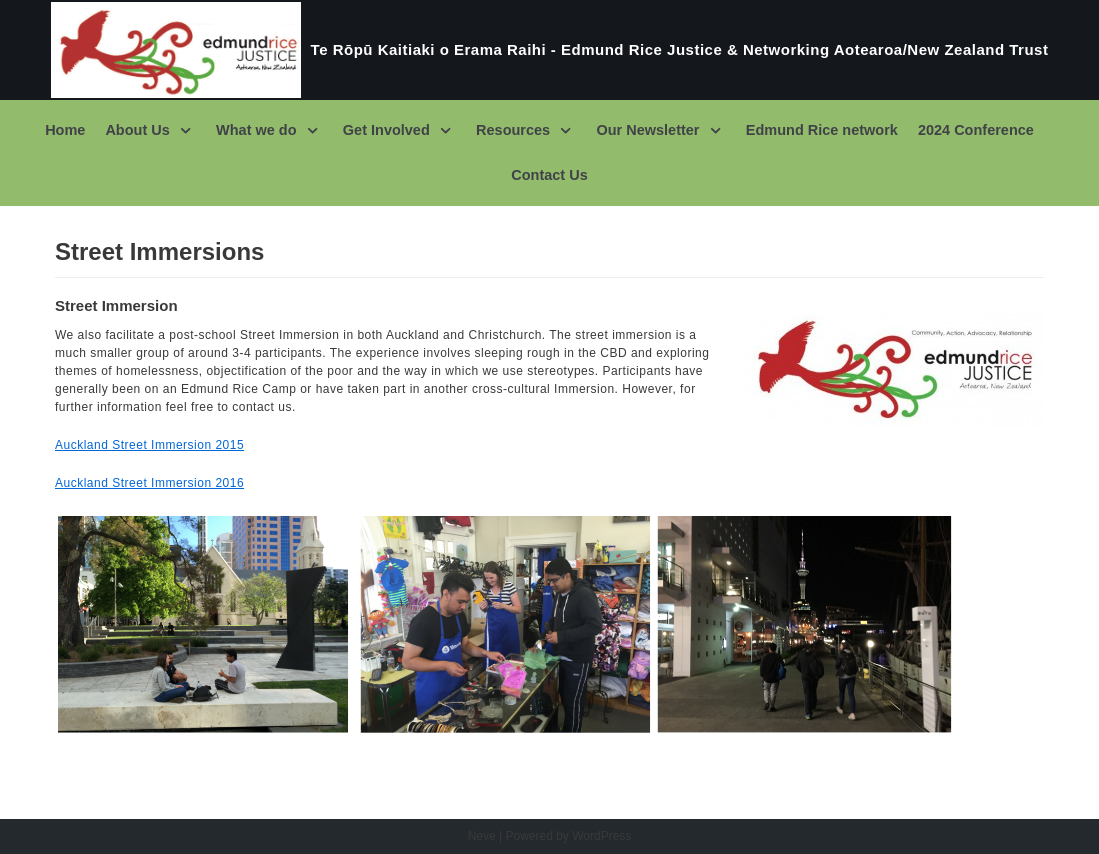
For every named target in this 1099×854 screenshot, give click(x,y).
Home (68, 130)
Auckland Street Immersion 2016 (149, 483)
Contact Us (550, 175)
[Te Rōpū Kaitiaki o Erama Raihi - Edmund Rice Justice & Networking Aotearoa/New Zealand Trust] (550, 50)
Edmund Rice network (820, 130)
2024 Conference (973, 130)
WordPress (601, 836)
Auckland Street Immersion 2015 (149, 445)
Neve (482, 836)
